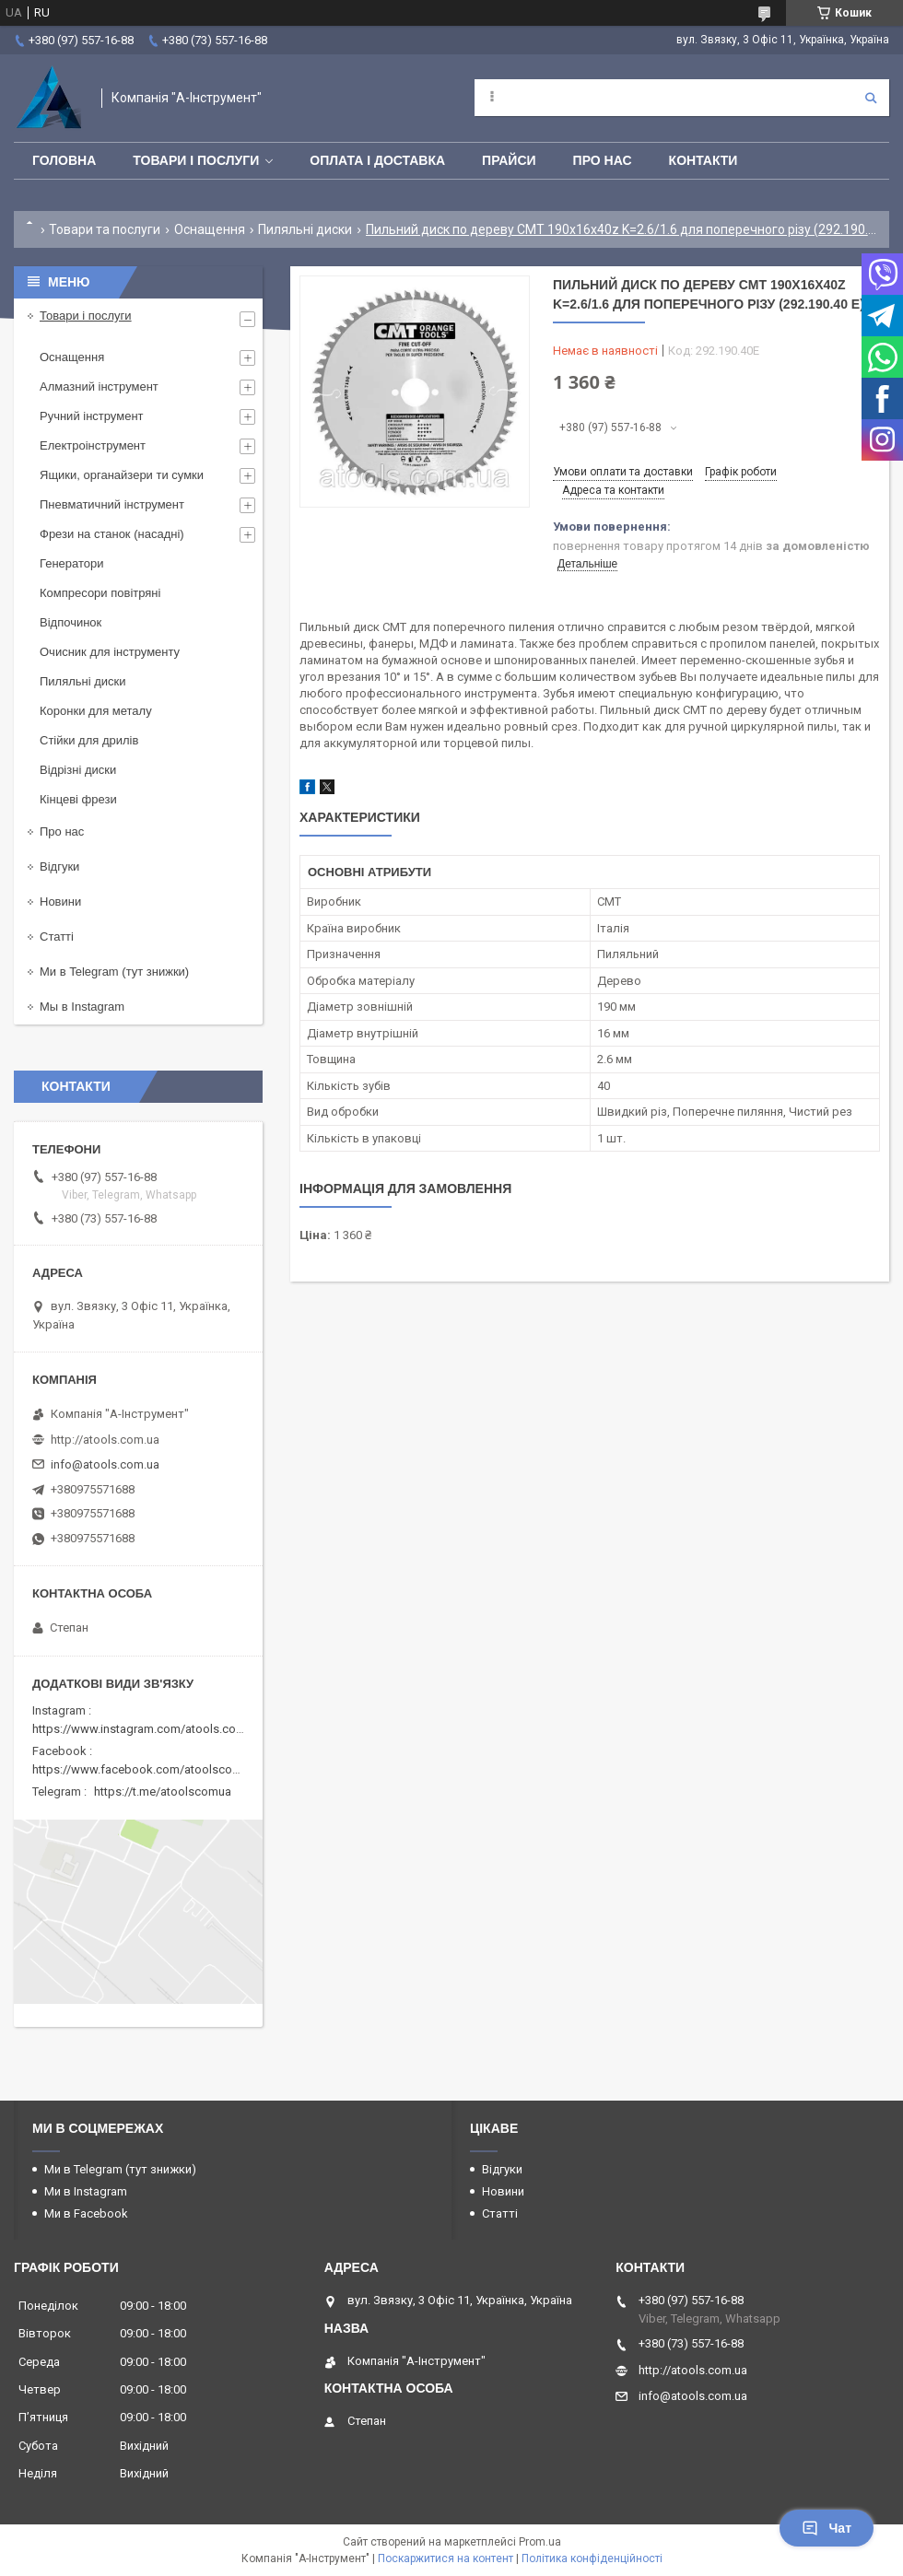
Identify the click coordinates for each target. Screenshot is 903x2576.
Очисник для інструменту (110, 652)
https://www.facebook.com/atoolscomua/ (146, 1769)
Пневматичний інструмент (112, 504)
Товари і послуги (196, 160)
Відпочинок (70, 622)
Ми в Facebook (86, 2213)
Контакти (703, 160)
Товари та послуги (104, 229)
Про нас (602, 160)
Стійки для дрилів (89, 740)
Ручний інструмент (92, 416)
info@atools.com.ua (105, 1464)
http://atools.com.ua (105, 1439)
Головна (64, 160)
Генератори (72, 563)
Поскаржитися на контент (445, 2558)
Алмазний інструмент (99, 386)
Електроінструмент (93, 445)
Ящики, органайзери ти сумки (122, 475)
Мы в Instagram (82, 1006)
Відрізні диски (78, 770)
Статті (57, 936)
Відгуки (59, 866)
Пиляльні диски (305, 229)
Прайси (509, 160)
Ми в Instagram (85, 2191)
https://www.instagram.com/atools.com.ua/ (149, 1729)
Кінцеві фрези (78, 799)
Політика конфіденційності (592, 2558)
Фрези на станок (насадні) (112, 534)
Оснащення (209, 229)
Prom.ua (540, 2541)
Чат (826, 2528)
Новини (60, 901)
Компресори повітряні (100, 593)
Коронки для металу (96, 711)
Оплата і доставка (377, 160)
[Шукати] (870, 97)
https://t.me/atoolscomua (162, 1791)
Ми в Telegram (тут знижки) (114, 971)
